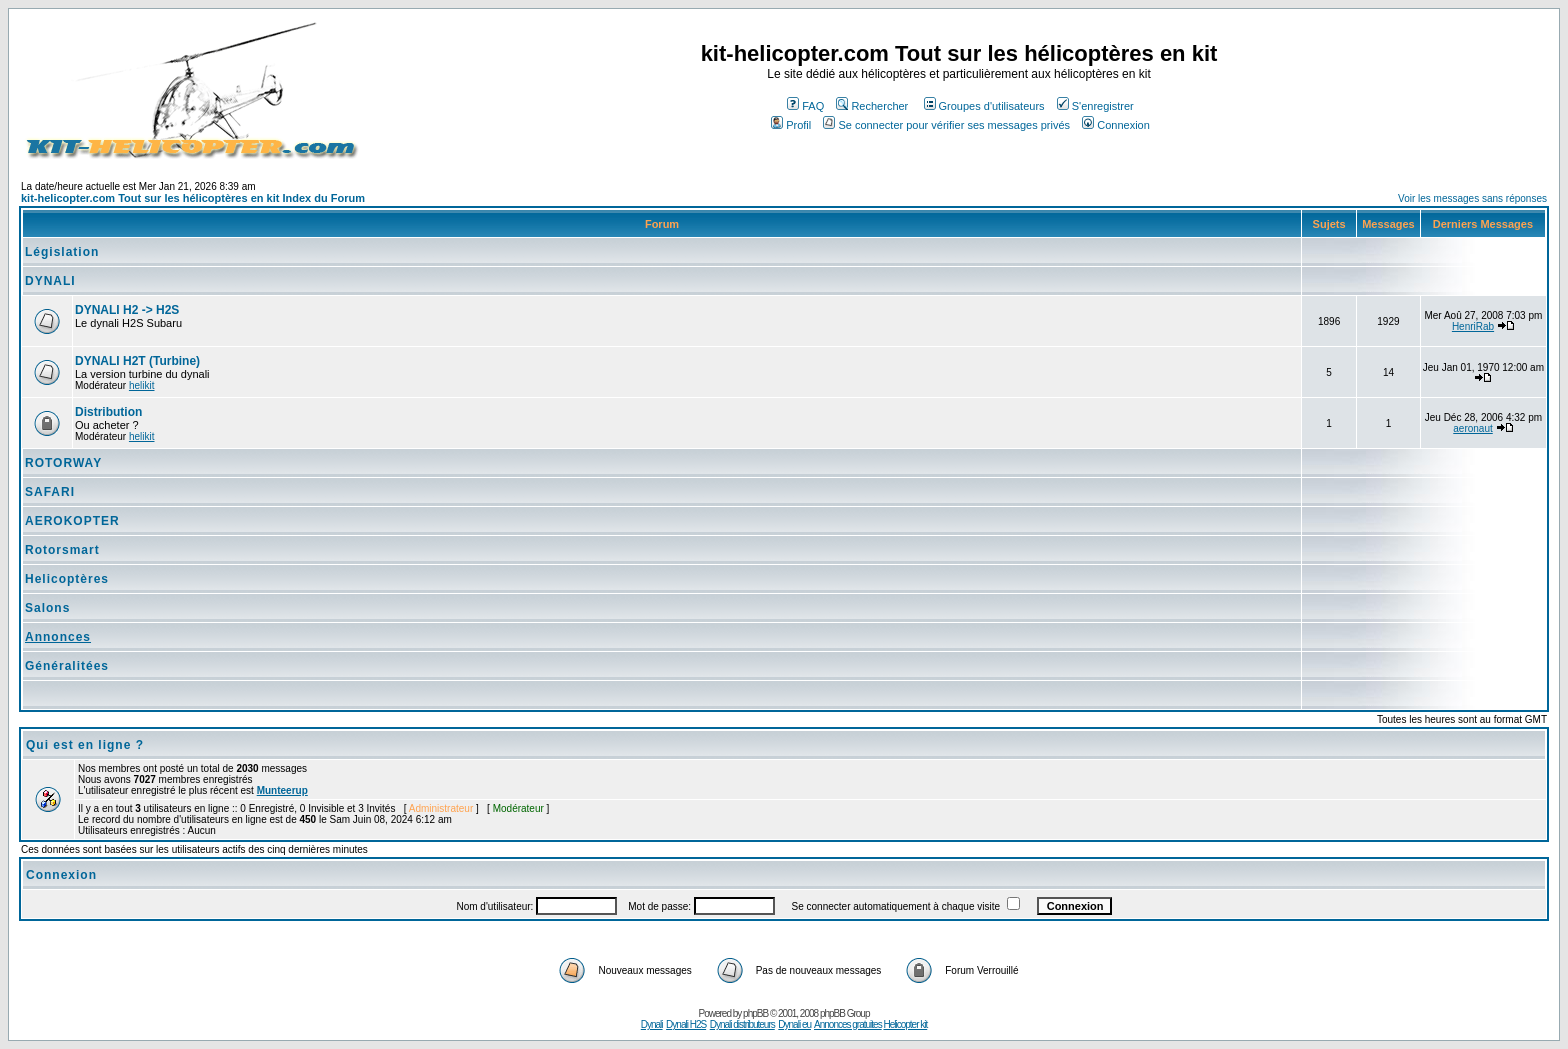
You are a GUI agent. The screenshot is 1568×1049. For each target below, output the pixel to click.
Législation (62, 252)
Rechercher (872, 106)
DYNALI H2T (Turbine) (137, 361)
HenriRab (1473, 326)
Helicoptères (67, 579)
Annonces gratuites (848, 1024)
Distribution (108, 412)
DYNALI (50, 281)
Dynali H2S (686, 1024)
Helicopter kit (905, 1024)
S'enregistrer (1095, 106)
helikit (142, 385)
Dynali (652, 1024)
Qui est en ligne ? (85, 745)
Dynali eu (794, 1024)
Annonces (58, 637)
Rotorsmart (62, 550)
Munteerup (282, 790)
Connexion (1116, 125)
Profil (791, 125)
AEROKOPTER (72, 521)
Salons (47, 608)
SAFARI (50, 492)
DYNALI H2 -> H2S (127, 310)
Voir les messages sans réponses (1472, 198)
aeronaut (1472, 428)
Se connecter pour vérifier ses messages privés (946, 125)
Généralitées (67, 666)
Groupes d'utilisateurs (984, 106)
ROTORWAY (63, 463)
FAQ (805, 106)
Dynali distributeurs (742, 1024)
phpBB (755, 1013)
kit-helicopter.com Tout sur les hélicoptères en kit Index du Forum (193, 198)
